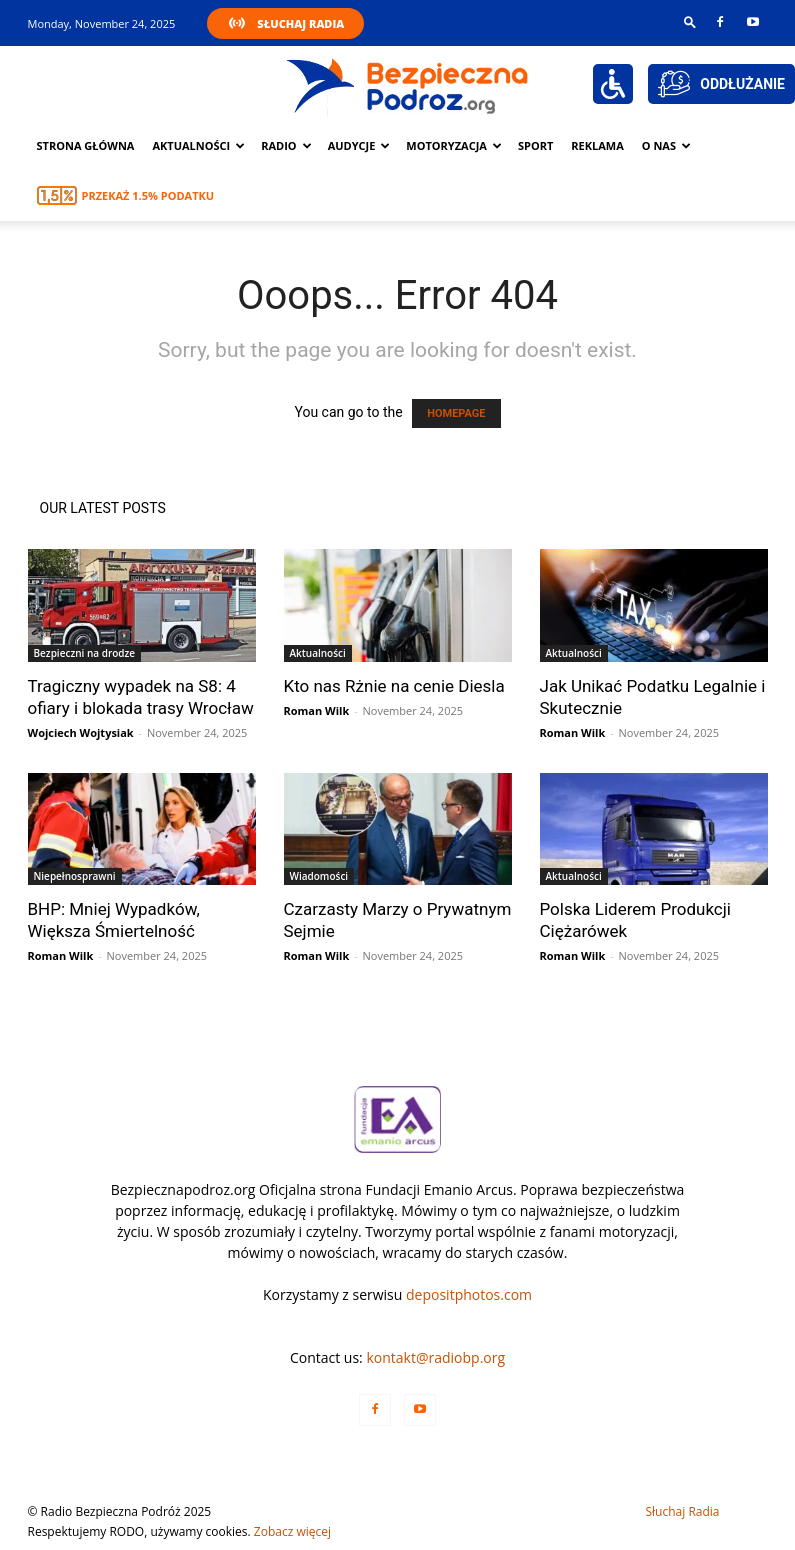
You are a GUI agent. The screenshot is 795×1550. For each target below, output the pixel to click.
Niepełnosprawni (75, 876)
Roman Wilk (317, 710)
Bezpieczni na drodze (85, 653)
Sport (535, 145)
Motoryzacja (454, 145)
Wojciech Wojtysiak (81, 732)
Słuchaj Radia (300, 23)
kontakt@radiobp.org (435, 1357)
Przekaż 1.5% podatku (148, 195)
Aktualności (198, 145)
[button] (690, 21)
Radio (286, 145)
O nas (666, 145)
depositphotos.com (469, 1294)
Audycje (359, 145)
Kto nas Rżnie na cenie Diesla (394, 686)
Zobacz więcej (292, 1531)
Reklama (597, 145)
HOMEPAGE (456, 413)
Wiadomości (319, 876)
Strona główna (86, 145)
